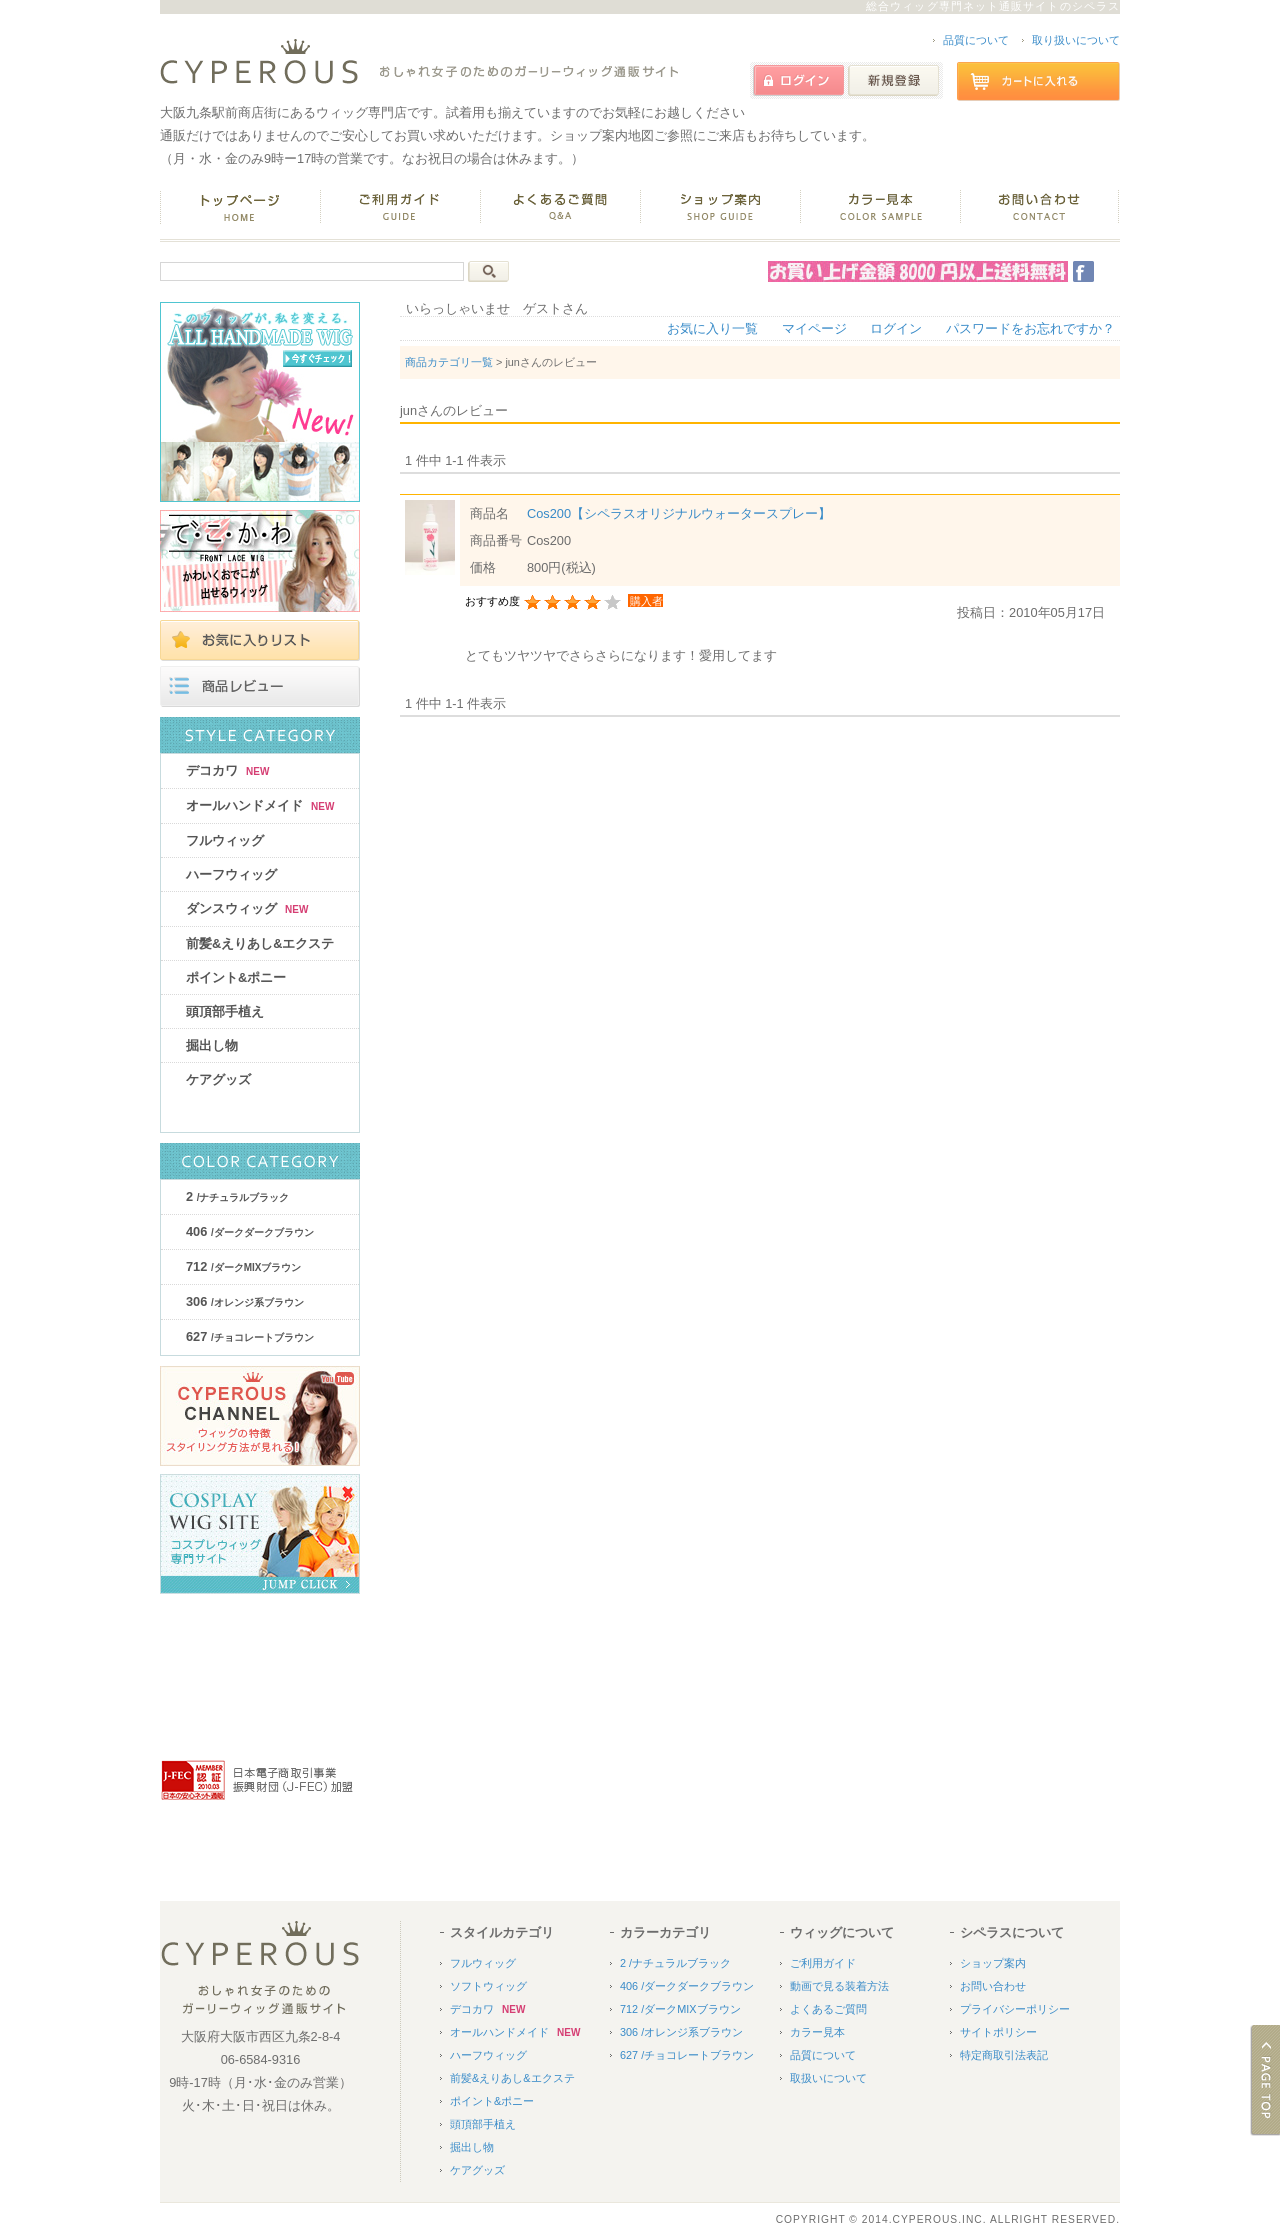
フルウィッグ (225, 840)
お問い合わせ (993, 1986)
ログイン (896, 328)
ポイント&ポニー (236, 977)
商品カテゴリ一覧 (449, 362)
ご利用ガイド (823, 1963)
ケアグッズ (218, 1079)
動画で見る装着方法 (839, 1986)
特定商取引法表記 (1004, 2055)
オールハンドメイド (260, 805)
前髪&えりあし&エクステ (260, 943)
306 (245, 1301)
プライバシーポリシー (1015, 2009)
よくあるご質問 (828, 2009)
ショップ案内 (993, 1963)
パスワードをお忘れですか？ (1030, 328)
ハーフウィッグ (231, 874)
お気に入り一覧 (712, 328)
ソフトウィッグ (488, 1986)
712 (243, 1266)
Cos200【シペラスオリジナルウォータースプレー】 (679, 513)
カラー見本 (817, 2032)
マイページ (814, 328)
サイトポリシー (998, 2032)
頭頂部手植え (225, 1011)
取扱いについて (828, 2078)
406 (250, 1231)
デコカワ (227, 770)
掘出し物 (212, 1045)
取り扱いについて (1076, 40)
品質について (976, 40)
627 (250, 1336)
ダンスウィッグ (247, 908)
